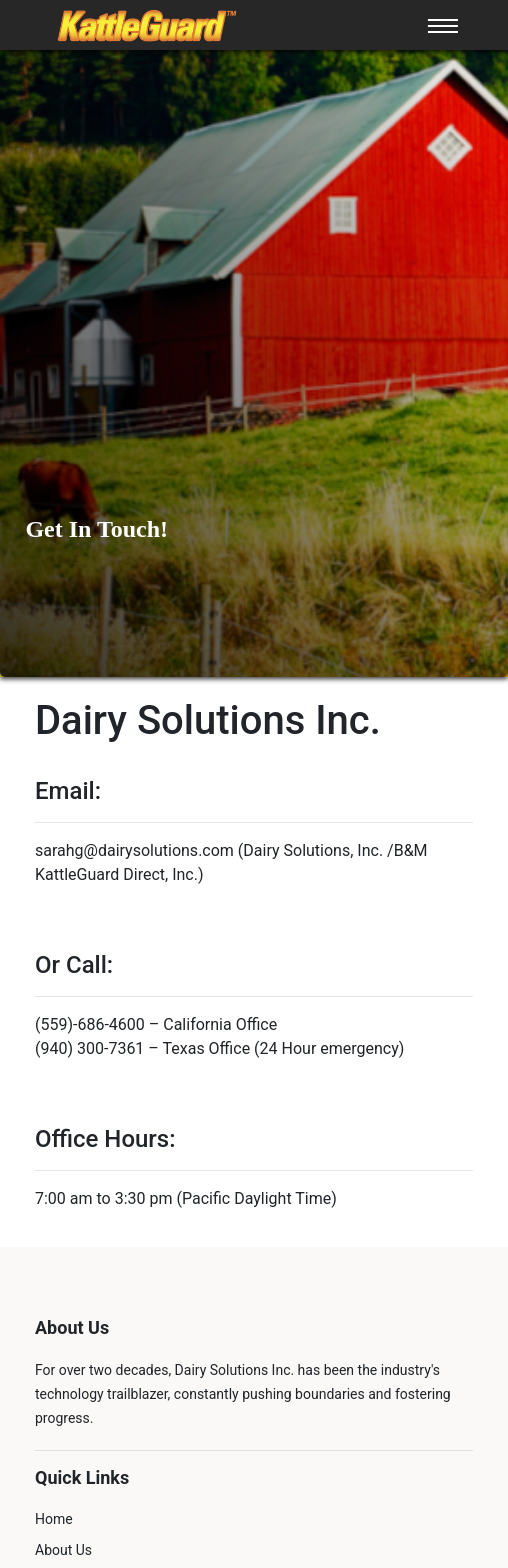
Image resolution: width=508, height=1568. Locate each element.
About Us (63, 1550)
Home (54, 1519)
